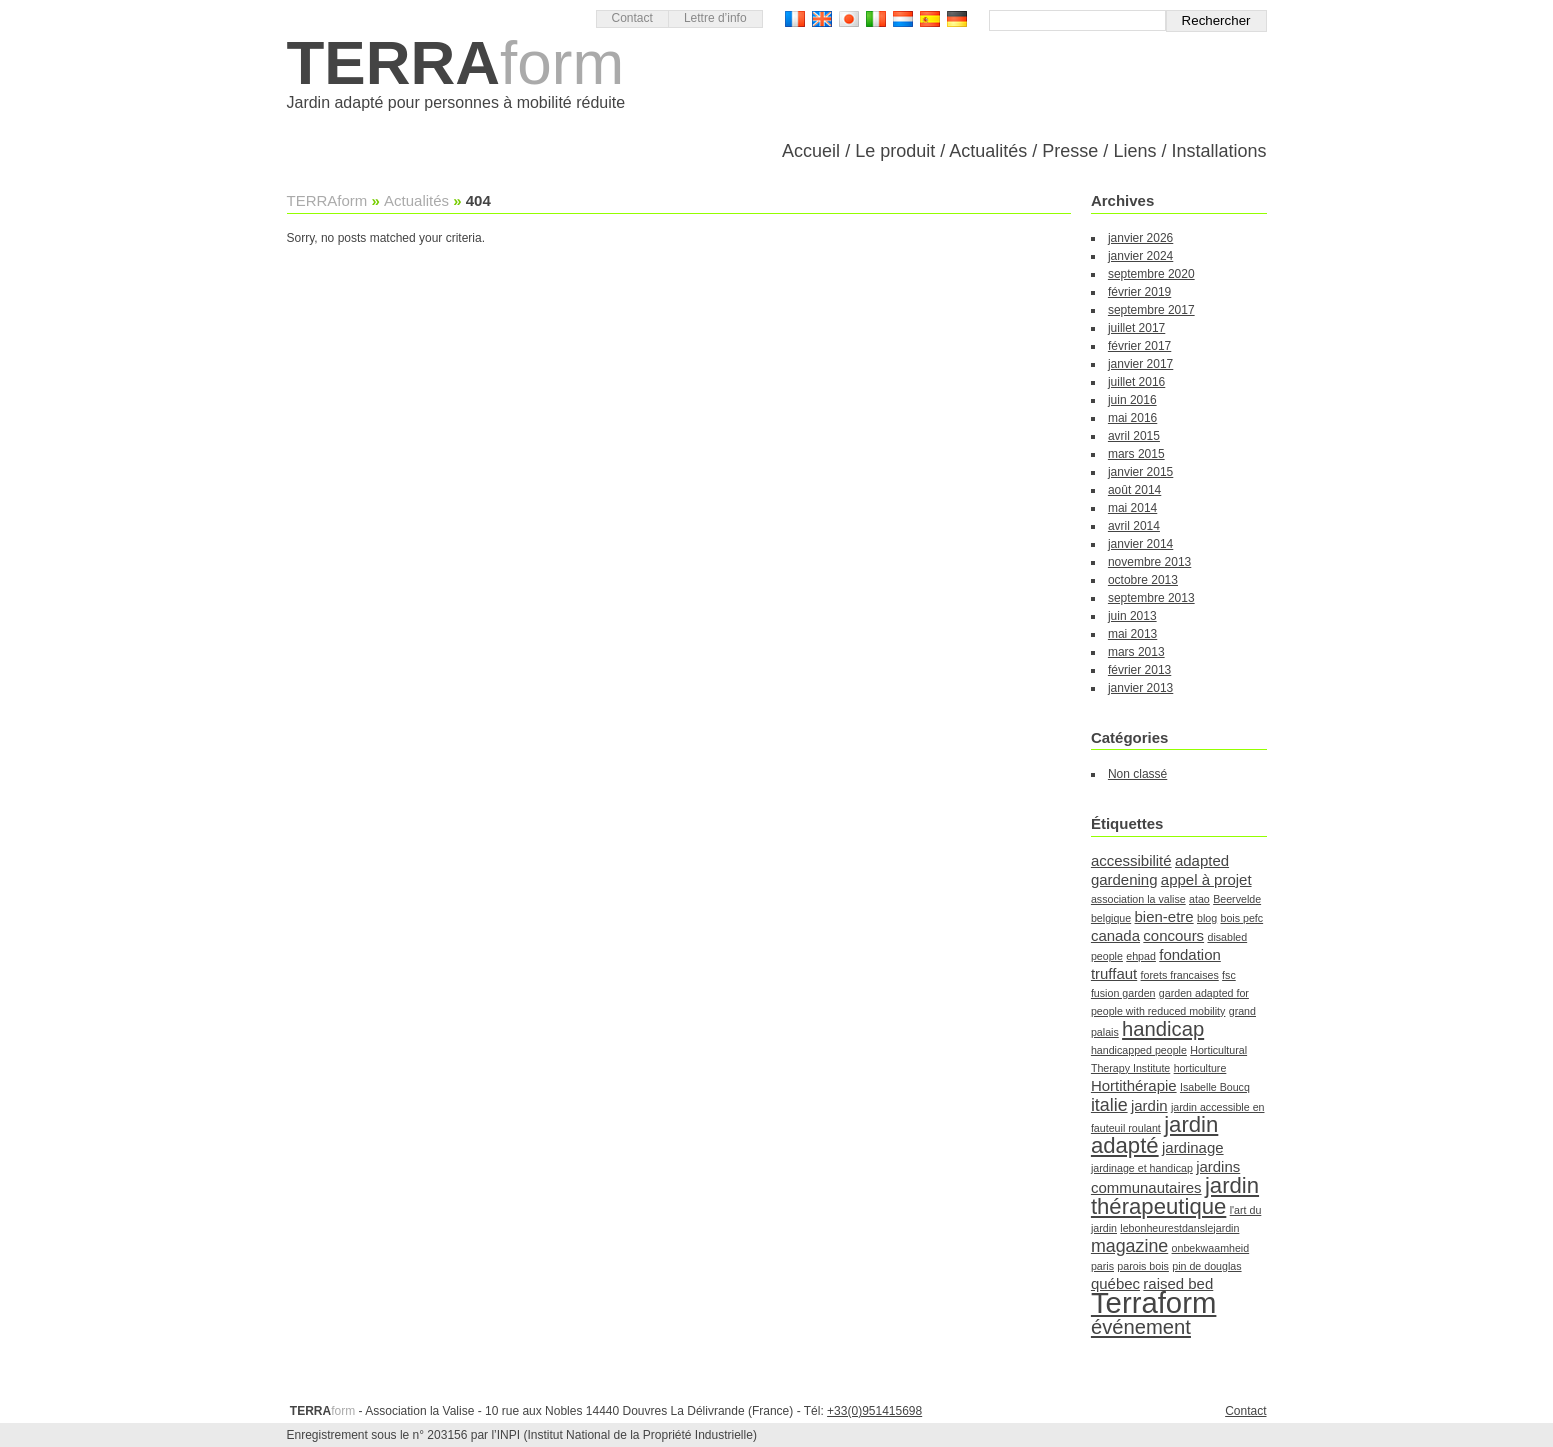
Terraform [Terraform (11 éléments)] (1153, 1302)
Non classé (1137, 774)
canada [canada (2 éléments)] (1115, 935)
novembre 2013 (1149, 562)
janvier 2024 (1140, 256)
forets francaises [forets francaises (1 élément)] (1180, 975)
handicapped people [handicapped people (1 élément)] (1139, 1050)
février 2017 (1139, 346)
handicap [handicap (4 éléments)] (1163, 1029)
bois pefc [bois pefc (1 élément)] (1241, 918)
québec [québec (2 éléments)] (1115, 1283)
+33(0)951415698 (874, 1411)
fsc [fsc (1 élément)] (1229, 975)
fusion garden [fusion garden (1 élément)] (1123, 993)
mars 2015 (1136, 454)
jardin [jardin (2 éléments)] (1149, 1105)
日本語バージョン (849, 19)
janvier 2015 (1140, 472)
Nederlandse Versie (903, 19)
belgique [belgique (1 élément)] (1111, 918)
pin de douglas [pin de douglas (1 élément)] (1206, 1266)
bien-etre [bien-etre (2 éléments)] (1164, 916)
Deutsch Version (957, 19)
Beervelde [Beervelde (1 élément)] (1237, 899)
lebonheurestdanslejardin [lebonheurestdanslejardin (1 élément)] (1179, 1228)
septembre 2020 (1151, 274)
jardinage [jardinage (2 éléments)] (1193, 1147)
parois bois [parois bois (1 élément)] (1143, 1266)
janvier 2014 (1140, 544)
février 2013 (1139, 670)
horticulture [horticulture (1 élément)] (1200, 1068)
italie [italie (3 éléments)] (1109, 1105)
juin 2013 (1132, 616)
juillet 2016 (1136, 382)
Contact (632, 18)
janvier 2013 (1140, 688)
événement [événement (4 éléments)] (1141, 1327)
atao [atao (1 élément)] (1199, 899)
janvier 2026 (1140, 238)
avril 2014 (1134, 526)
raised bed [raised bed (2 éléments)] (1178, 1283)
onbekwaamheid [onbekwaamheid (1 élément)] (1211, 1248)
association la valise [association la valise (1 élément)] (1138, 899)
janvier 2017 (1140, 364)
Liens (1134, 151)
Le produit (895, 151)
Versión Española (930, 19)
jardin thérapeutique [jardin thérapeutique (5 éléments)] (1175, 1196)
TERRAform (327, 200)
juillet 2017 (1136, 328)
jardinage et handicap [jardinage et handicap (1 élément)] (1142, 1168)
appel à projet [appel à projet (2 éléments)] (1206, 879)
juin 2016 (1132, 400)
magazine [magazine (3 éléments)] (1129, 1246)
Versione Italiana (876, 19)
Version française (795, 19)
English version (822, 19)
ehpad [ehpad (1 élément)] (1141, 956)
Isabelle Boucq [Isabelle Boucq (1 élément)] (1215, 1087)
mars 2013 (1136, 652)
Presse (1070, 151)
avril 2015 (1134, 436)
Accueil (811, 151)
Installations (1218, 151)
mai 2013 (1132, 634)
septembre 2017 (1151, 310)
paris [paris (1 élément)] (1102, 1266)
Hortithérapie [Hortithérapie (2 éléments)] (1134, 1085)
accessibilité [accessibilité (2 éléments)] (1131, 860)
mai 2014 (1132, 508)
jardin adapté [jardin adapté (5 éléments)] (1154, 1135)
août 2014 (1134, 490)
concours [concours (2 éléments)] (1173, 935)
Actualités (988, 151)
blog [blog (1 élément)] (1207, 918)
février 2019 (1139, 292)
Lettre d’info (715, 18)
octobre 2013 (1143, 580)
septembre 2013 (1151, 598)
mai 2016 (1132, 418)
